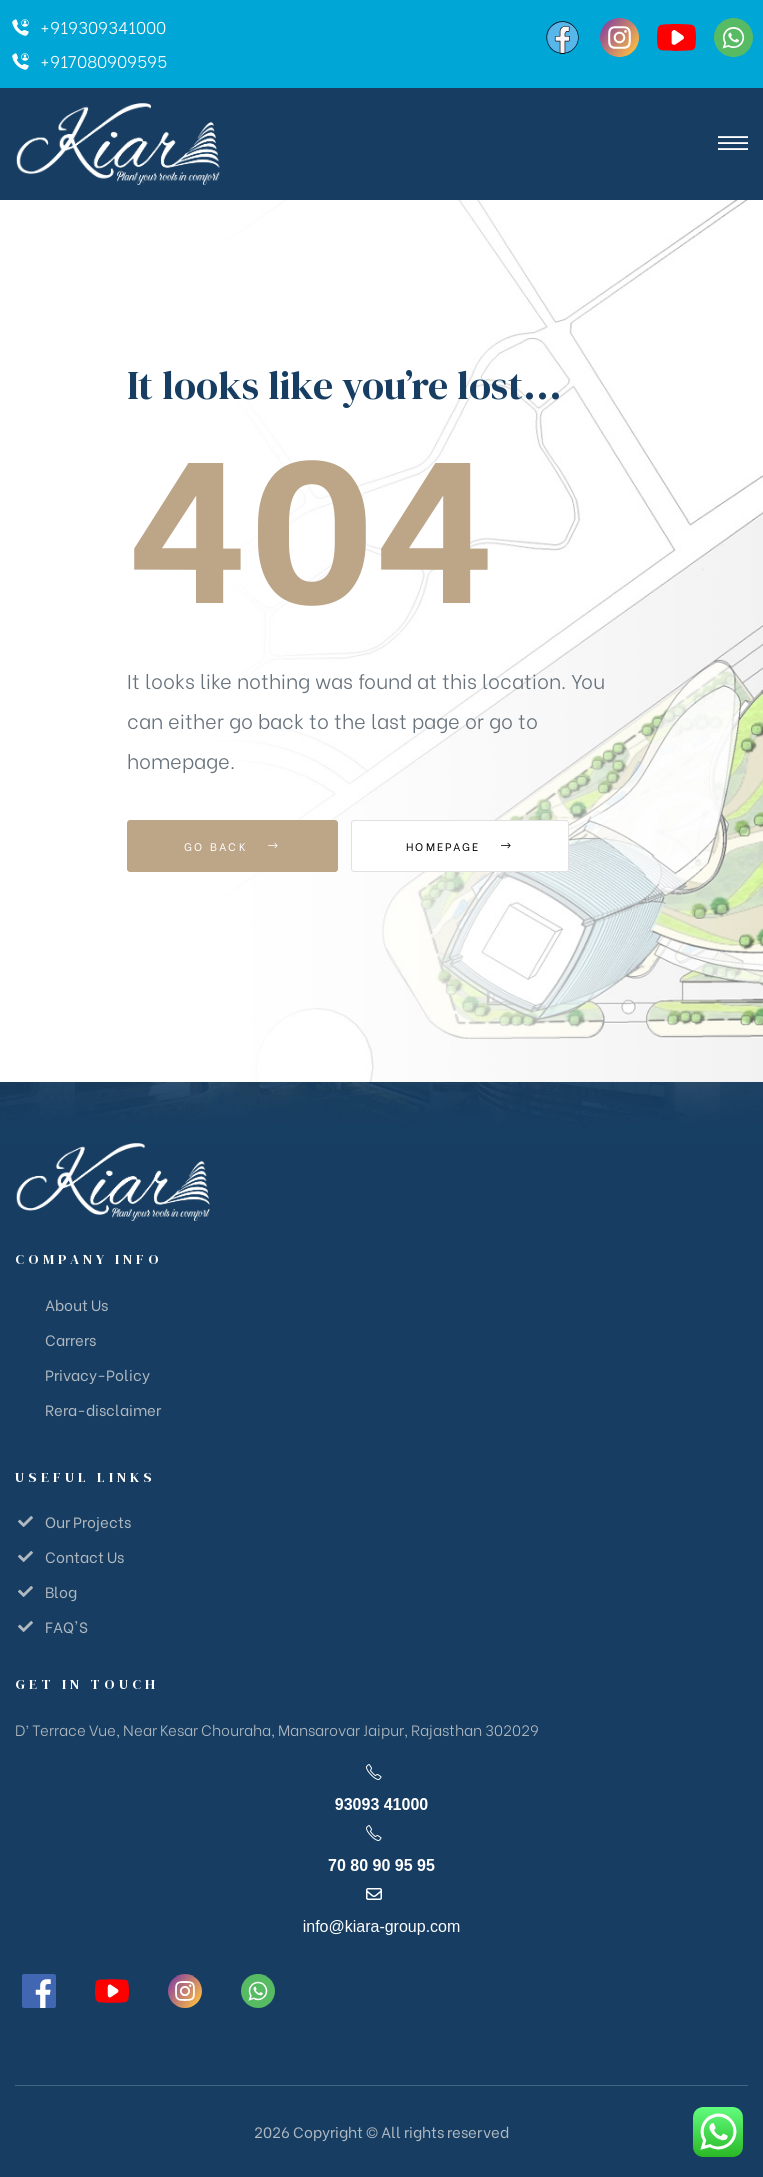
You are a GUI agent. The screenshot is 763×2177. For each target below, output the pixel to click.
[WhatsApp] (733, 37)
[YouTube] (676, 37)
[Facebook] (562, 37)
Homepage (461, 846)
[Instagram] (619, 37)
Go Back (232, 846)
